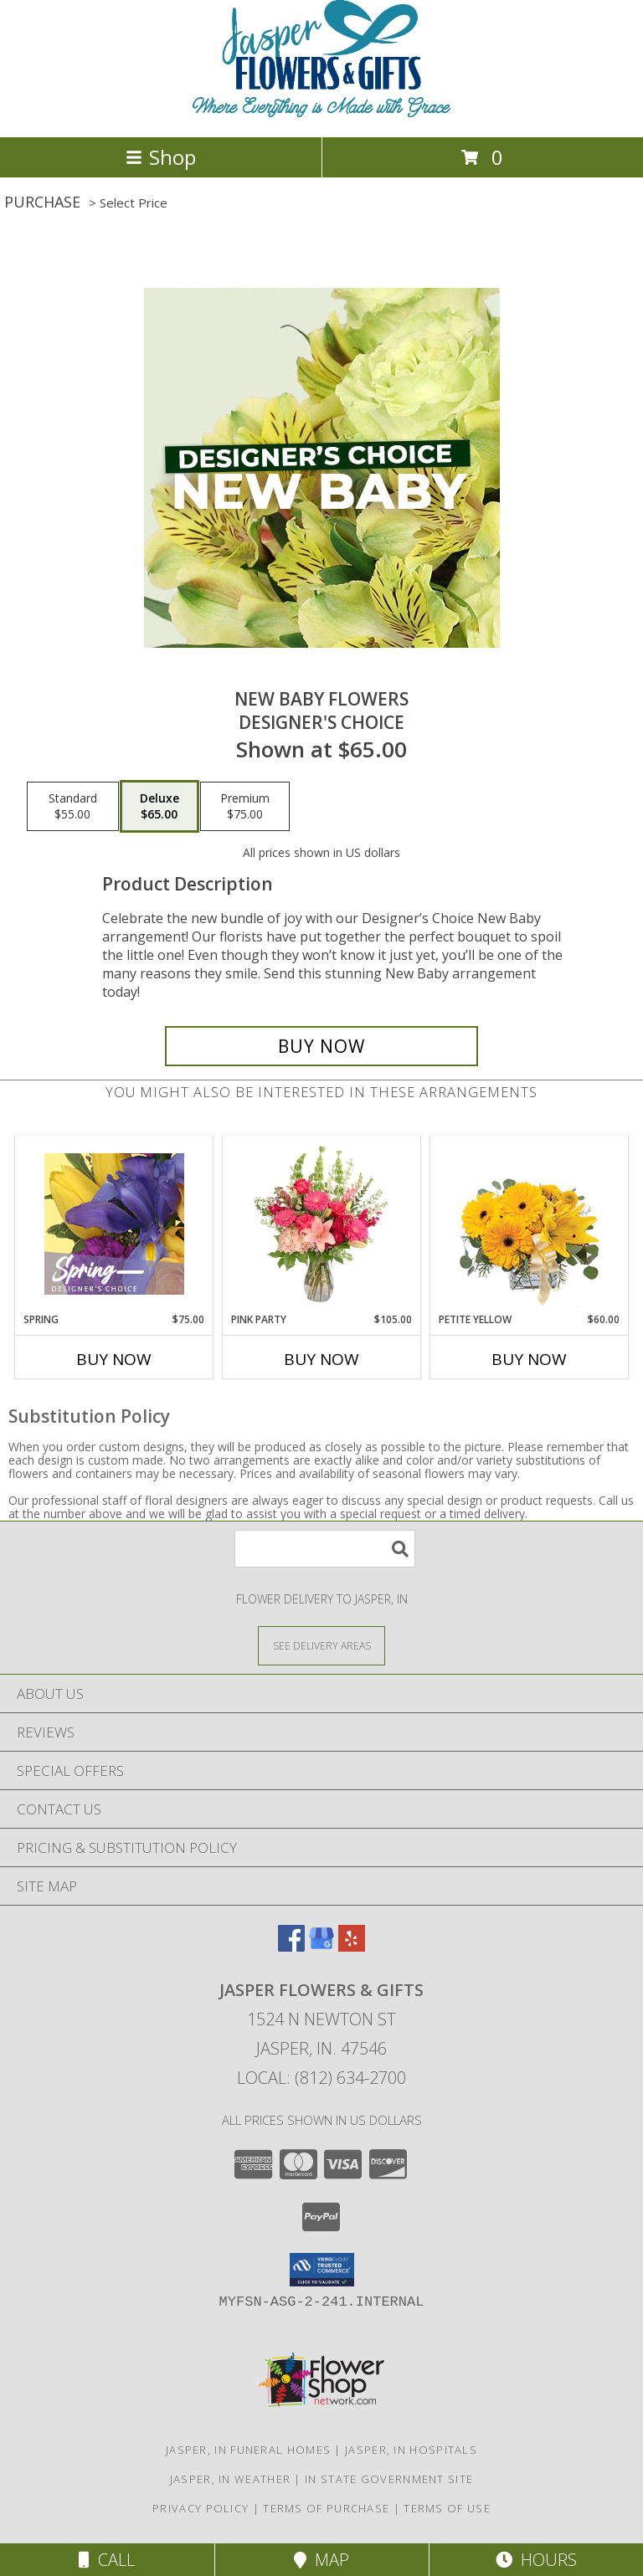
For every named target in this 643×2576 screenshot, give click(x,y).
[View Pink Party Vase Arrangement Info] (322, 1223)
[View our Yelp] (351, 1946)
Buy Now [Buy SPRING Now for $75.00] (114, 1359)
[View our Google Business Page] (321, 1946)
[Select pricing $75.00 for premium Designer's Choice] (245, 807)
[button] (322, 2269)
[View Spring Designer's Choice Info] (114, 1224)
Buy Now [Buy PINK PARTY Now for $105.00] (321, 1359)
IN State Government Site (389, 2478)
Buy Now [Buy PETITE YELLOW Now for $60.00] (529, 1359)
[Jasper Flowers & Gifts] (322, 113)
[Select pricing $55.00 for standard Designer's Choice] (73, 807)
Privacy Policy (200, 2508)
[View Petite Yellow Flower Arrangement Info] (529, 1224)
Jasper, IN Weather (230, 2478)
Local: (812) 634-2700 (321, 2077)
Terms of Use (447, 2508)
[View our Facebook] (291, 1946)
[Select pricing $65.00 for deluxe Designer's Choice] (159, 807)
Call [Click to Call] (107, 2559)
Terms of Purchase (326, 2508)
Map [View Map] (321, 2559)
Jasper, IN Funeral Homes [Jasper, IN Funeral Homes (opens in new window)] (248, 2449)
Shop (161, 157)
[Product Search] (324, 1549)
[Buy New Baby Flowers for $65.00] (321, 1046)
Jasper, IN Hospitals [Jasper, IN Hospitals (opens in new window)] (411, 2449)
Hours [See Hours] (536, 2559)
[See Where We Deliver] (321, 1645)
